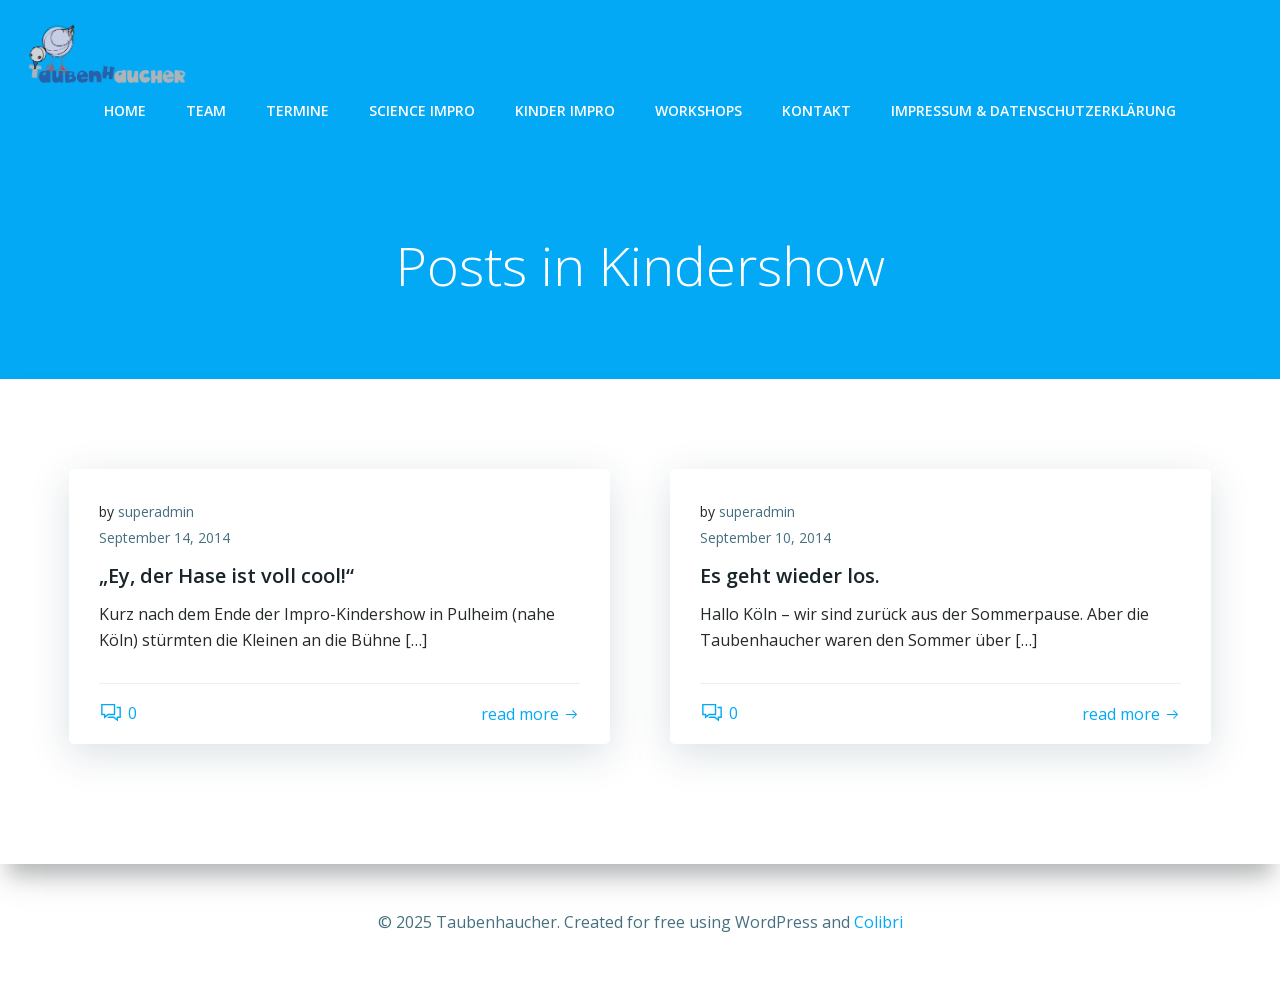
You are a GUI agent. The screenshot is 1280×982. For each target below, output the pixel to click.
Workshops (698, 110)
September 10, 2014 (765, 537)
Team (206, 110)
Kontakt (816, 110)
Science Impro (422, 110)
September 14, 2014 (164, 537)
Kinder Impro (565, 110)
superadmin (156, 511)
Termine (297, 110)
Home (125, 110)
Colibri (878, 922)
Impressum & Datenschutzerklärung (1033, 110)
